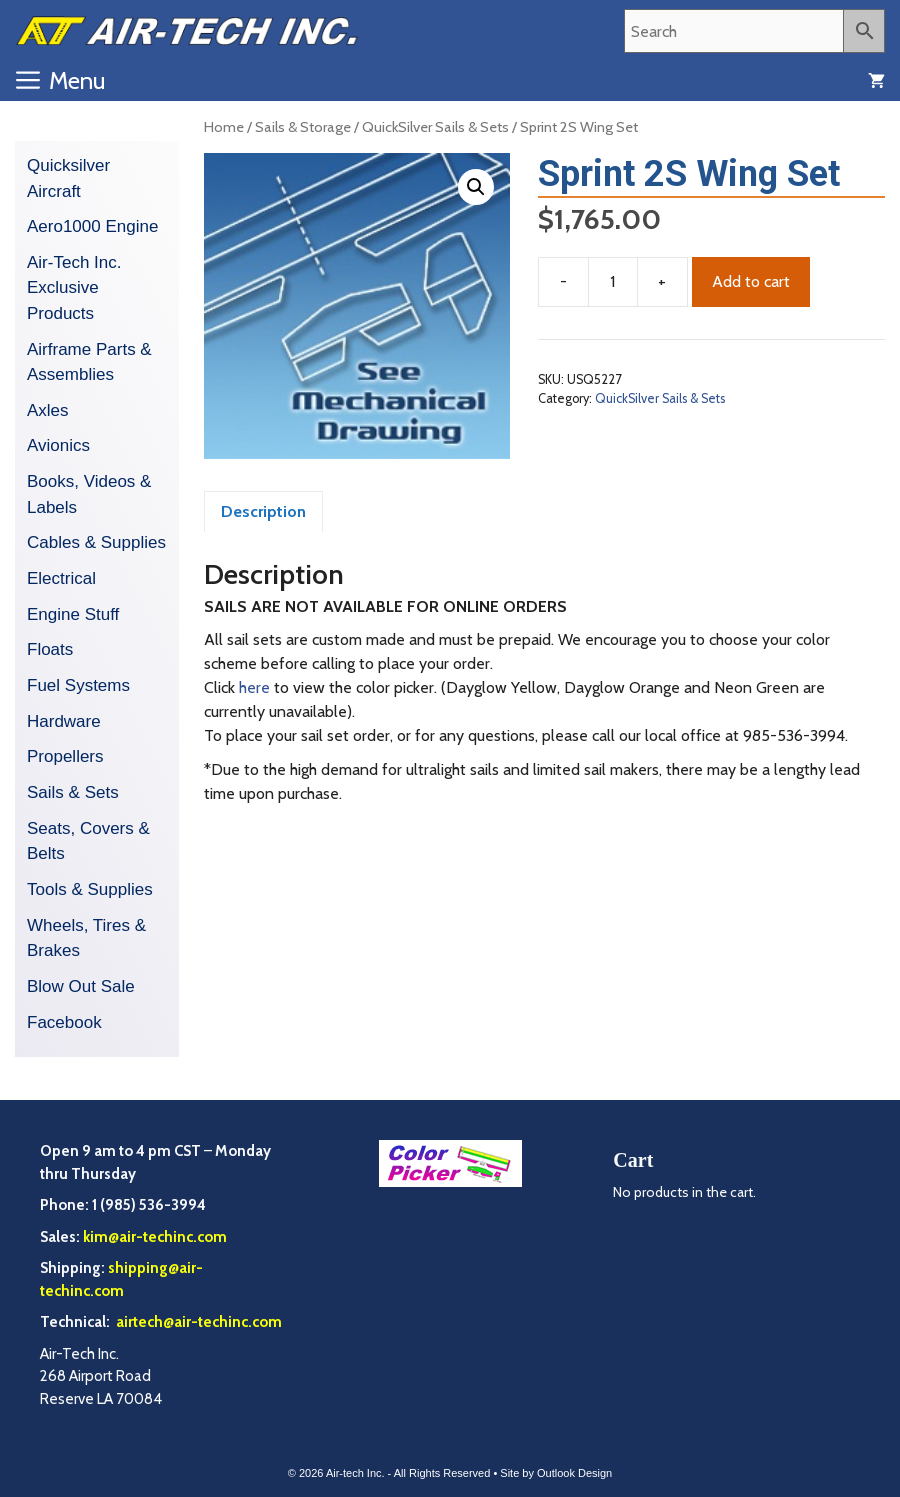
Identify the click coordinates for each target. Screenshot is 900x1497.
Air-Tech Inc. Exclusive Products (74, 288)
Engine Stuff (73, 614)
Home (224, 127)
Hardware (64, 721)
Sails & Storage (303, 127)
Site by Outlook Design (556, 1473)
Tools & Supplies (90, 889)
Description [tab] (263, 511)
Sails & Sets (73, 792)
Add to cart (751, 281)
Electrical (61, 578)
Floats (50, 649)
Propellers (65, 756)
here (254, 687)
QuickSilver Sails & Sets (435, 127)
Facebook (64, 1022)
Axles (48, 410)
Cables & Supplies (96, 542)
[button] (476, 187)
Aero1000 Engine (92, 226)
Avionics (58, 445)
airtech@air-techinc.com (197, 1322)
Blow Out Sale (81, 986)
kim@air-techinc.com (155, 1237)
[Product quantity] (613, 282)
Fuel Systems (78, 685)
